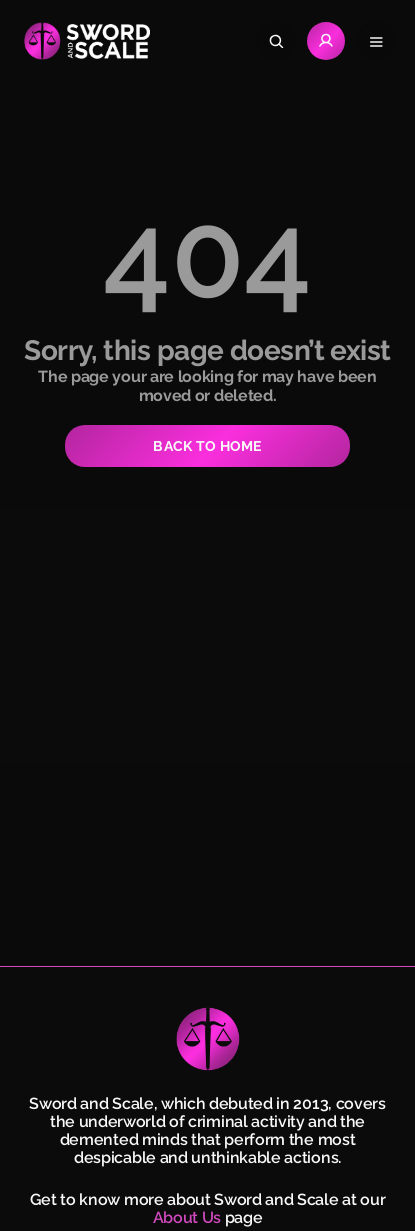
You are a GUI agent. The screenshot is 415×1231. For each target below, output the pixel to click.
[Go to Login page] (326, 41)
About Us (187, 1217)
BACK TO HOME (207, 446)
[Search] (276, 41)
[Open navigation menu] (376, 41)
